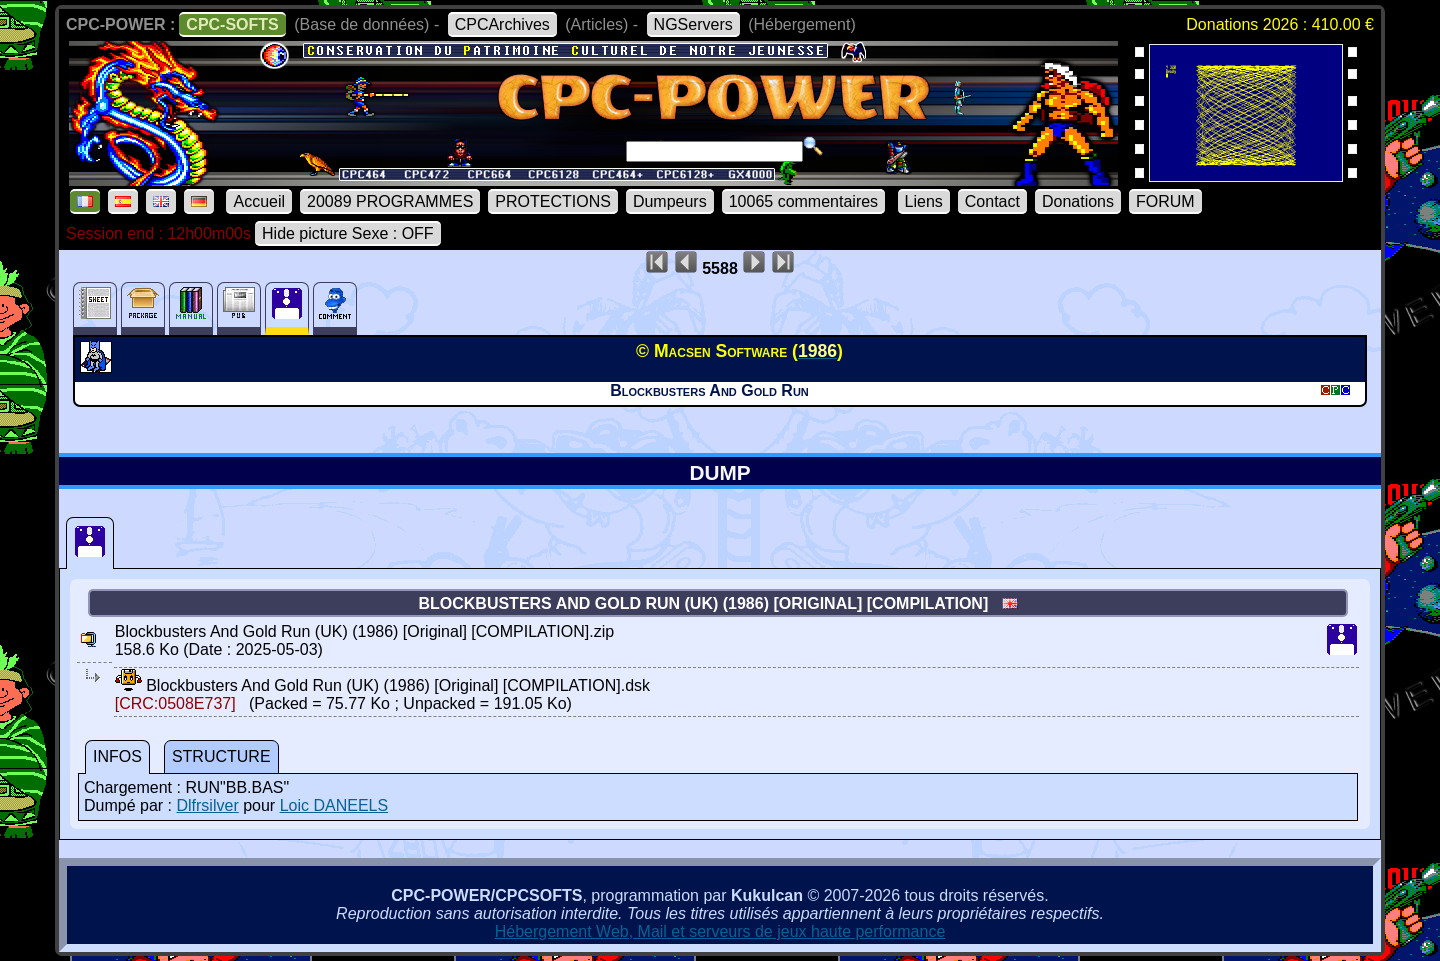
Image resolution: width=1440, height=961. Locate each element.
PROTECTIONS (553, 201)
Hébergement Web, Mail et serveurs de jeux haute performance (720, 931)
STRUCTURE (221, 756)
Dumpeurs (670, 201)
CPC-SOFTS (232, 24)
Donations (1078, 201)
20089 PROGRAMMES (390, 201)
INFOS (117, 756)
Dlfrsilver (207, 805)
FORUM (1165, 201)
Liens (924, 201)
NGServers (693, 24)
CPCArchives (502, 24)
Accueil (259, 201)
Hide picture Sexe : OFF (348, 233)
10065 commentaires (803, 201)
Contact (992, 201)
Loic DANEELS (334, 805)
